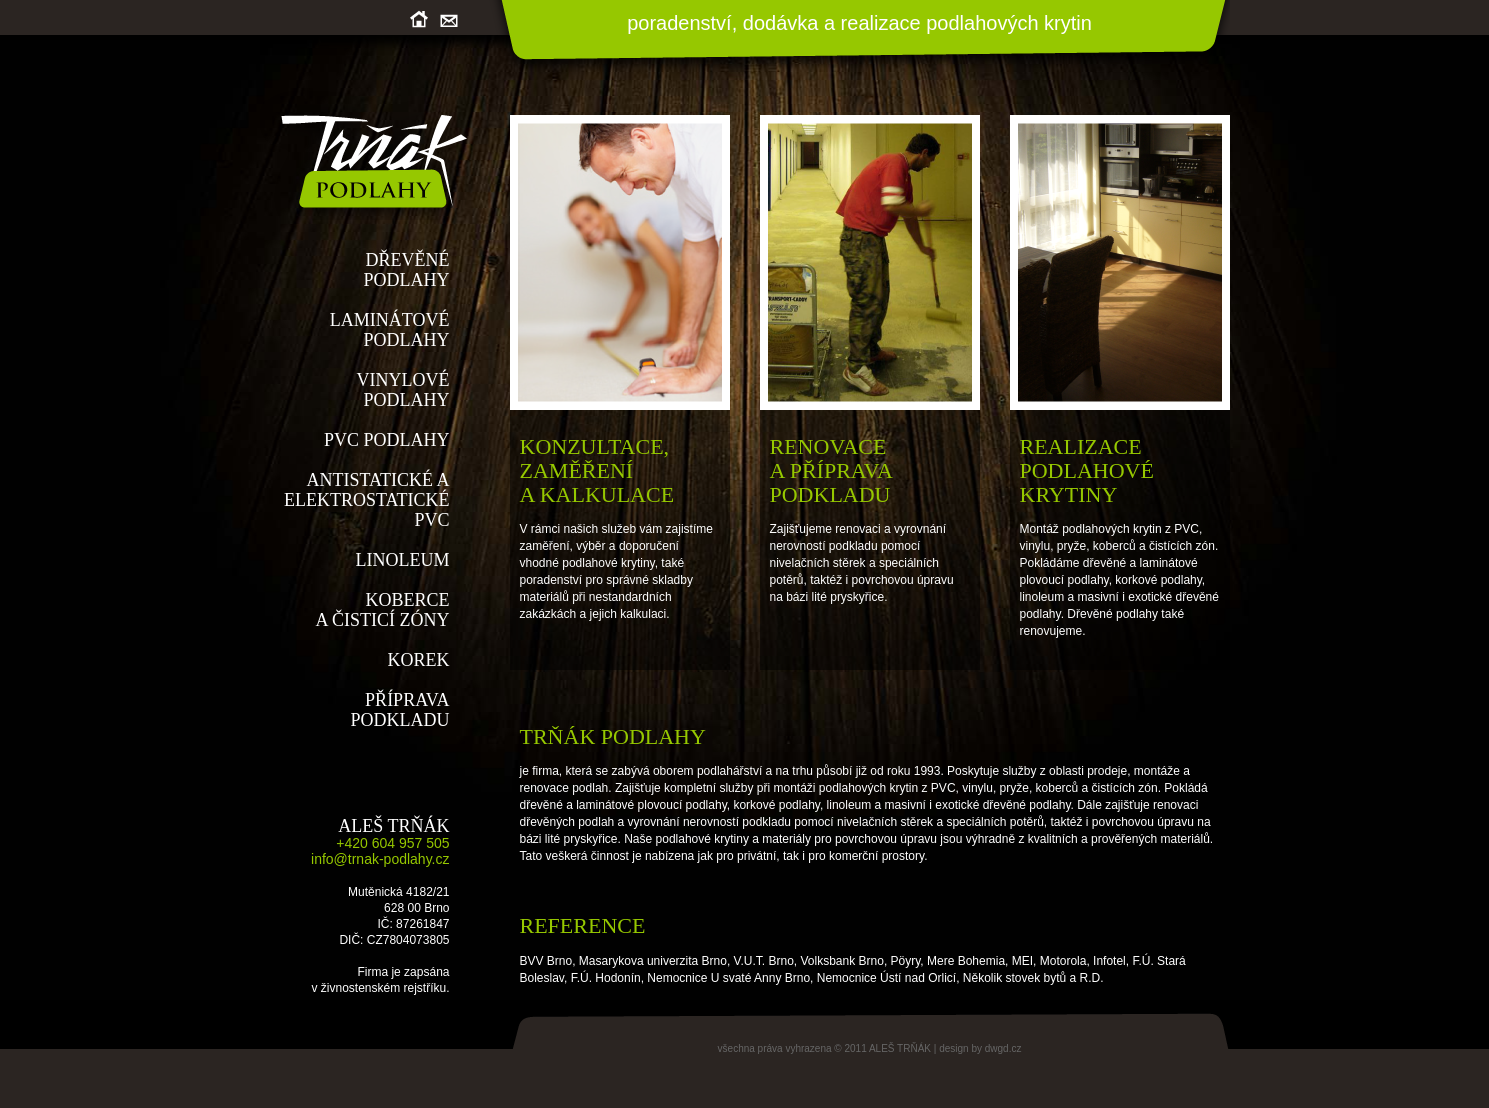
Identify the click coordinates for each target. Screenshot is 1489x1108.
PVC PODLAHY (387, 440)
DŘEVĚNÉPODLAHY (406, 270)
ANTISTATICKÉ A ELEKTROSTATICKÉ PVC (367, 500)
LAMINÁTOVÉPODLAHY (390, 330)
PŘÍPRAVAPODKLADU (400, 710)
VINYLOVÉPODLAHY (403, 390)
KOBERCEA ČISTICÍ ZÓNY (383, 610)
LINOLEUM (403, 560)
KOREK (419, 660)
